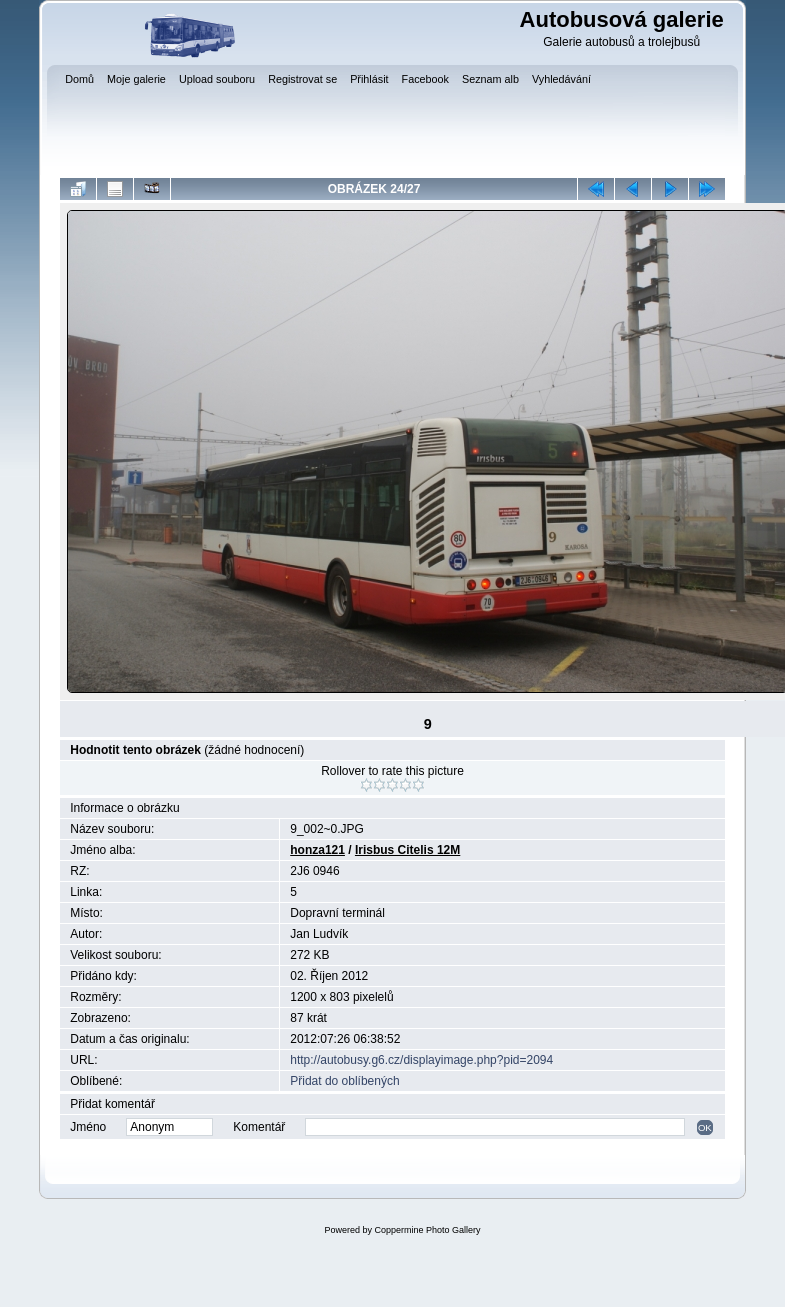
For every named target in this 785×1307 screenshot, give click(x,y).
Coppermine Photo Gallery (427, 1230)
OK (705, 1127)
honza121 (317, 850)
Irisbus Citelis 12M (407, 850)
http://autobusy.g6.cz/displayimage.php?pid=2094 (421, 1060)
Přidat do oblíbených (344, 1081)
